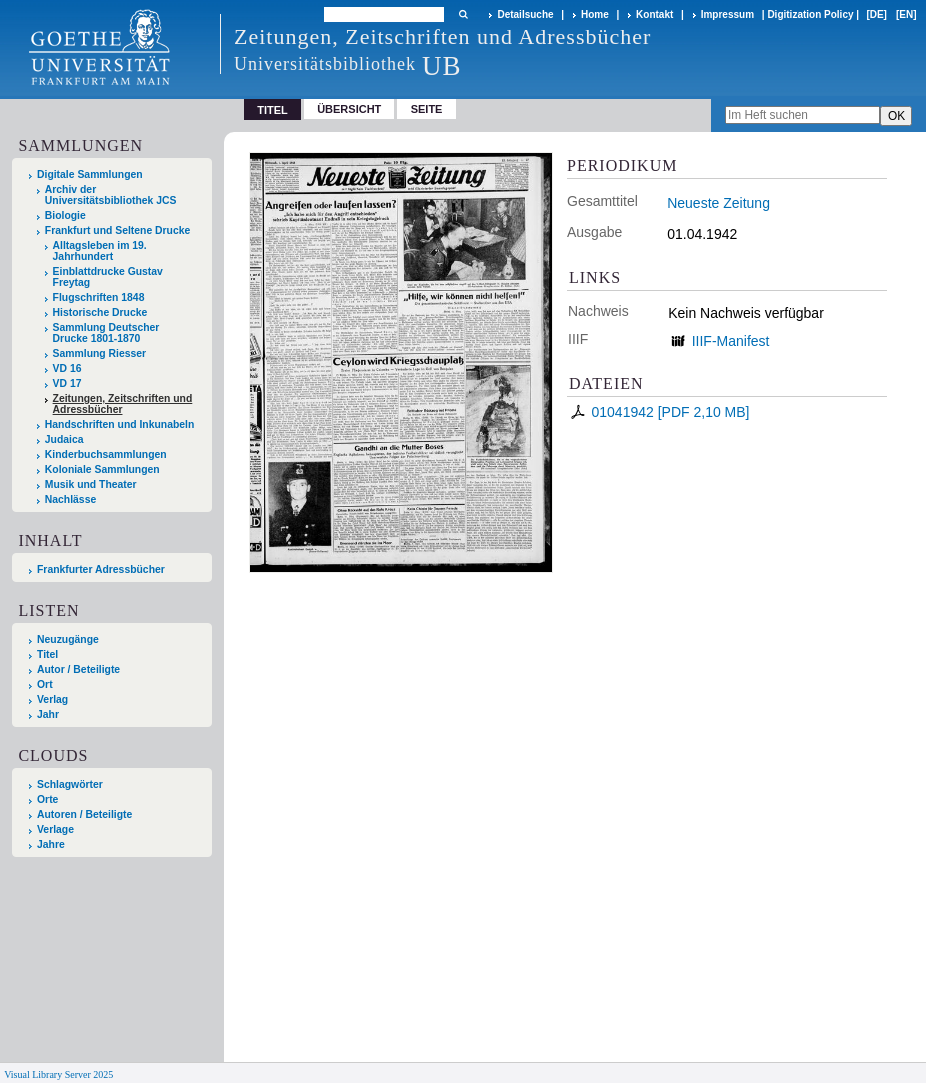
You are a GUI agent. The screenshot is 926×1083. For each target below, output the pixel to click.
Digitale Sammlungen (90, 174)
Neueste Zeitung (718, 203)
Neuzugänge (68, 639)
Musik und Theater (91, 484)
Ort (45, 684)
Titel (47, 654)
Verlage (55, 829)
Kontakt (654, 14)
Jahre (51, 844)
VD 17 (67, 383)
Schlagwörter (70, 784)
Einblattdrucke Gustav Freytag (108, 277)
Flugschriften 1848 (99, 297)
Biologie (65, 215)
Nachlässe (70, 499)
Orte (47, 799)
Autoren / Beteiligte (84, 814)
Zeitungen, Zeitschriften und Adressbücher (123, 404)
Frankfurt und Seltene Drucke (118, 230)
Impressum (727, 14)
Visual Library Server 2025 (58, 1074)
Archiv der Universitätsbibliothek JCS (111, 195)
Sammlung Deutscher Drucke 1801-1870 (106, 333)
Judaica (64, 439)
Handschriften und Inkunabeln (120, 424)
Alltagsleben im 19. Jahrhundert (100, 251)
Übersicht (349, 109)
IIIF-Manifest (731, 341)
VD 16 (67, 368)
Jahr (48, 714)
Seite (427, 109)
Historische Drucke (100, 312)
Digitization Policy (810, 14)
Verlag (52, 699)
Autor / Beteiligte (78, 669)
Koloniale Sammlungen (102, 469)
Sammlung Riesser (100, 353)
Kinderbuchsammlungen (106, 454)
